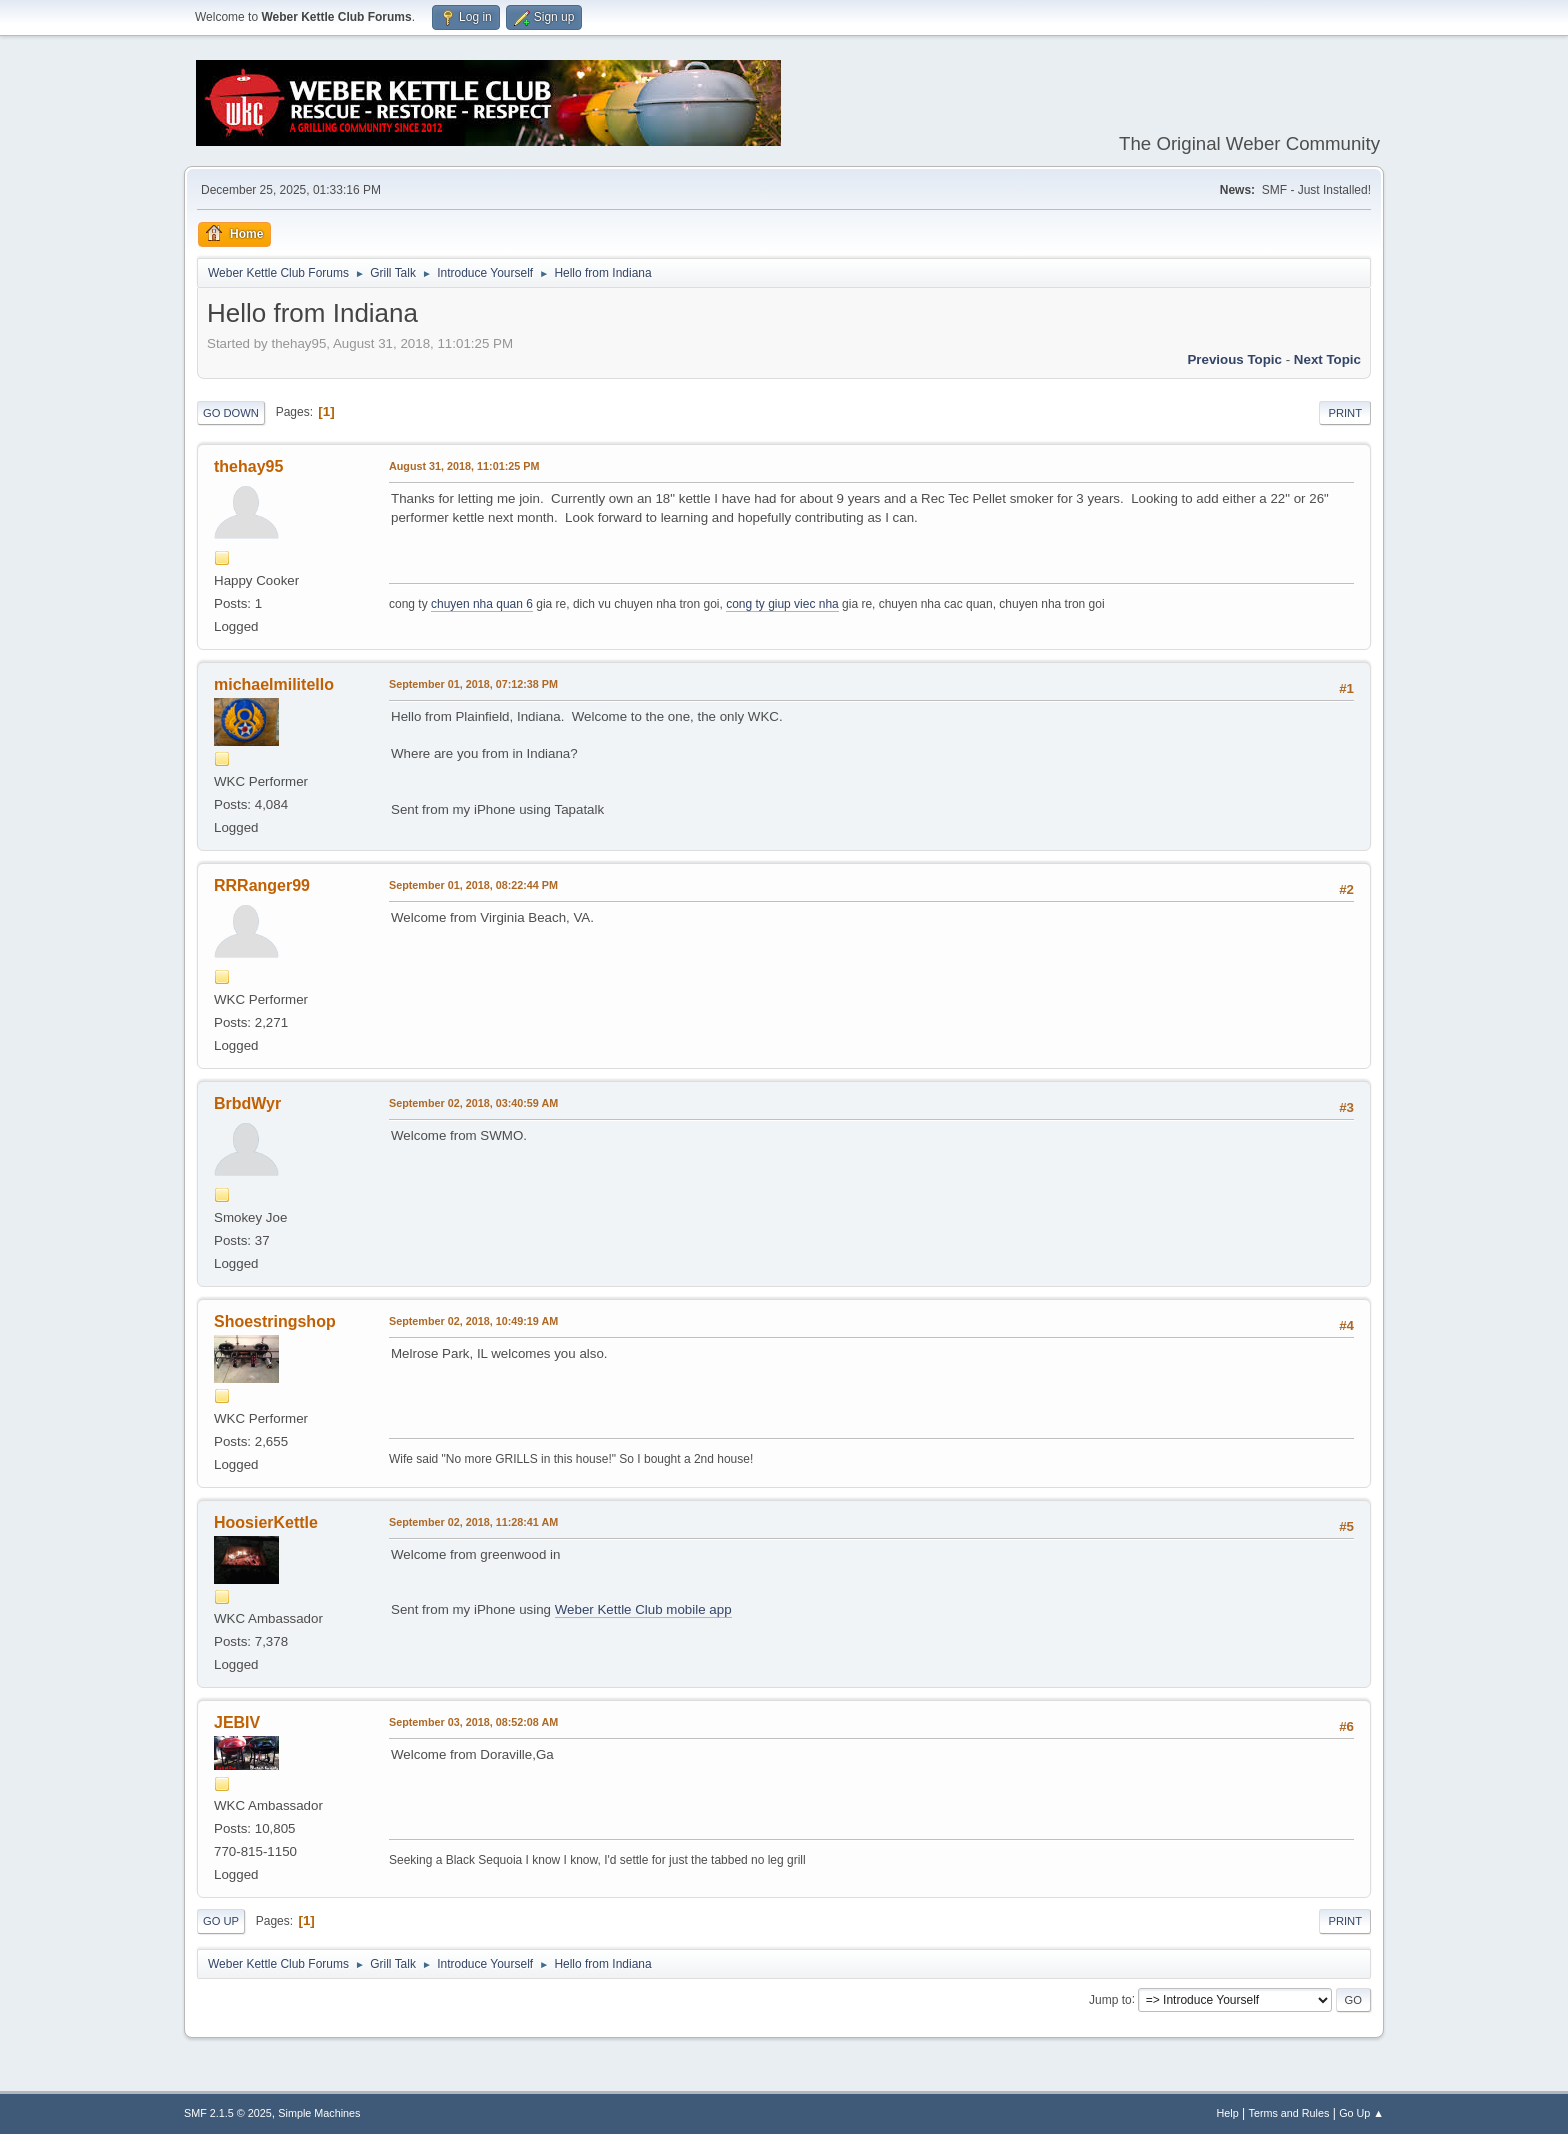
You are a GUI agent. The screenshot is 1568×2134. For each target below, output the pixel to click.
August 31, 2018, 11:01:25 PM (464, 466)
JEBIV (237, 1722)
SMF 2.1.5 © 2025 (228, 2113)
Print (1345, 413)
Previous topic (1234, 359)
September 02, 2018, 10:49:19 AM (473, 1321)
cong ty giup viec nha (782, 604)
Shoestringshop (275, 1321)
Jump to (1110, 1999)
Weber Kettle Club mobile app (643, 1609)
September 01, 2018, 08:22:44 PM (473, 885)
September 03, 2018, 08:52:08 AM (473, 1722)
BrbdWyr (247, 1103)
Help (1228, 2113)
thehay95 (248, 466)
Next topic (1327, 359)
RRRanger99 (262, 885)
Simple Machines (319, 2113)
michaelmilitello (274, 684)
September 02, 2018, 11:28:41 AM (473, 1522)
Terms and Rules (1289, 2113)
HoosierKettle (266, 1522)
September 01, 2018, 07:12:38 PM (473, 684)
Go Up (221, 1921)
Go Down (231, 413)
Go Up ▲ (1361, 2113)
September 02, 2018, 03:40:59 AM (473, 1103)
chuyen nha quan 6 (482, 604)
